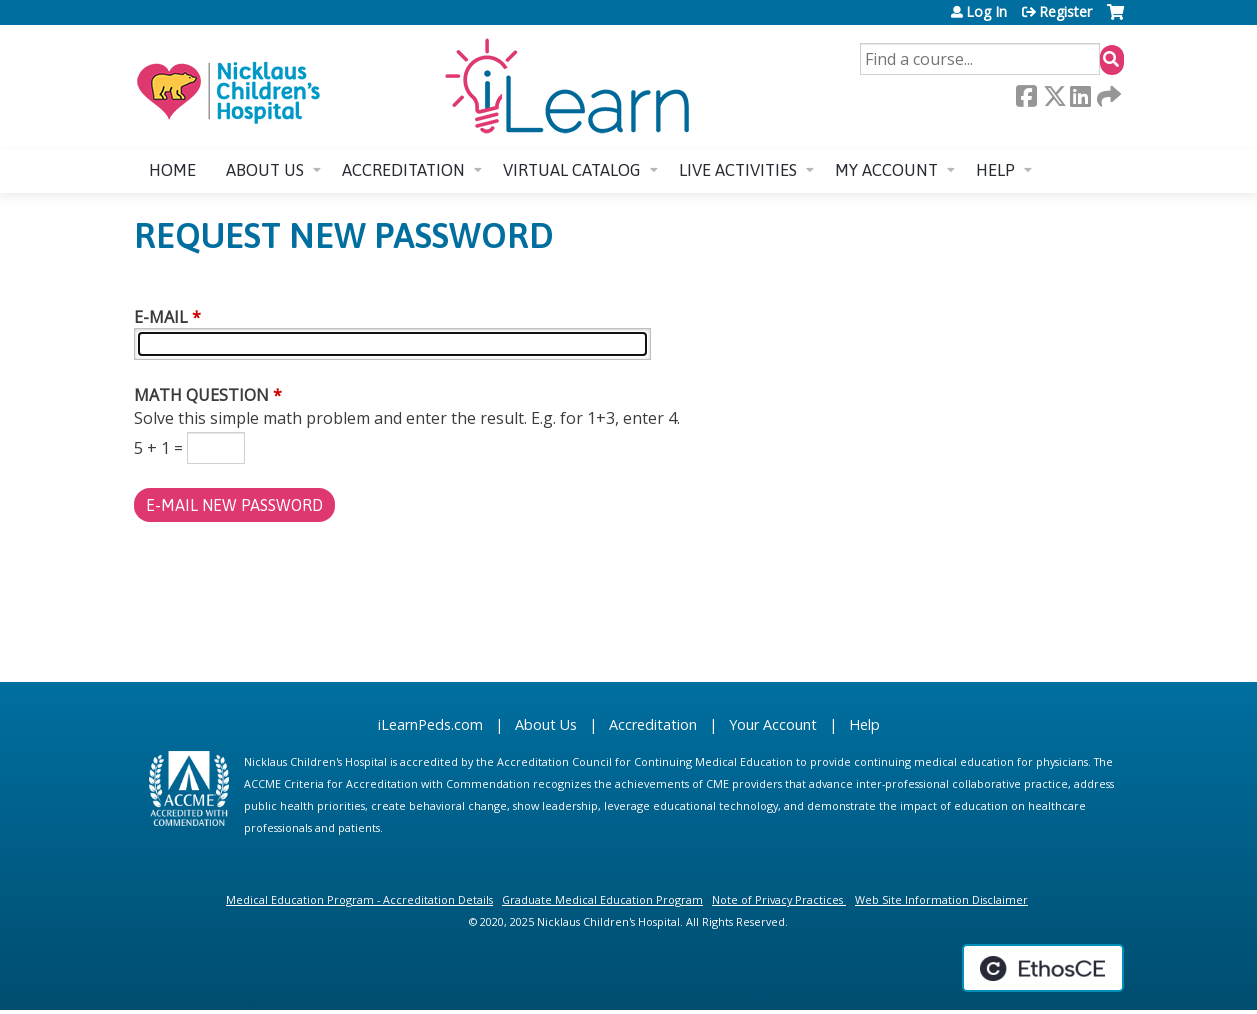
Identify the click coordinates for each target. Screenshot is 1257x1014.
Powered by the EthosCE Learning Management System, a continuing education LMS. (1043, 968)
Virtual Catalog (572, 170)
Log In (986, 12)
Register (1065, 12)
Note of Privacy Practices (777, 899)
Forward (1107, 96)
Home (172, 170)
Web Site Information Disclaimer (941, 899)
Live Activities (738, 170)
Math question (201, 395)
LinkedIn (1080, 96)
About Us (546, 724)
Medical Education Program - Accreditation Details (359, 899)
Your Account (773, 724)
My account (886, 170)
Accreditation (403, 170)
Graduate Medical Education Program (602, 899)
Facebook (1026, 96)
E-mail (161, 317)
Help (995, 170)
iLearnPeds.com (430, 724)
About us (265, 170)
